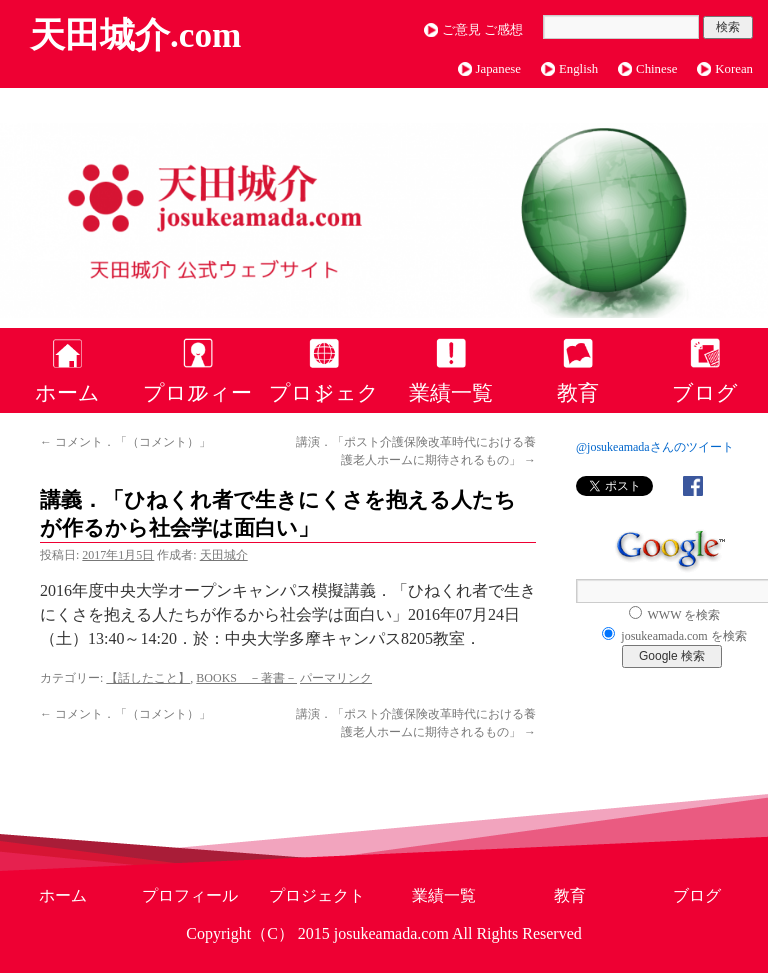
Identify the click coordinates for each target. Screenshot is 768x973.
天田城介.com (135, 35)
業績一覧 (451, 392)
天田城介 (224, 555)
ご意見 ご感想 (482, 30)
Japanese (498, 69)
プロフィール (197, 392)
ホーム (67, 392)
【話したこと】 (148, 678)
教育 (578, 392)
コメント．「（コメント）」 (125, 442)
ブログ (705, 392)
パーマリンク (336, 678)
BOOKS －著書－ (246, 678)
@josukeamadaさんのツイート (655, 447)
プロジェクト (324, 392)
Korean (734, 69)
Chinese (656, 69)
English (578, 69)
